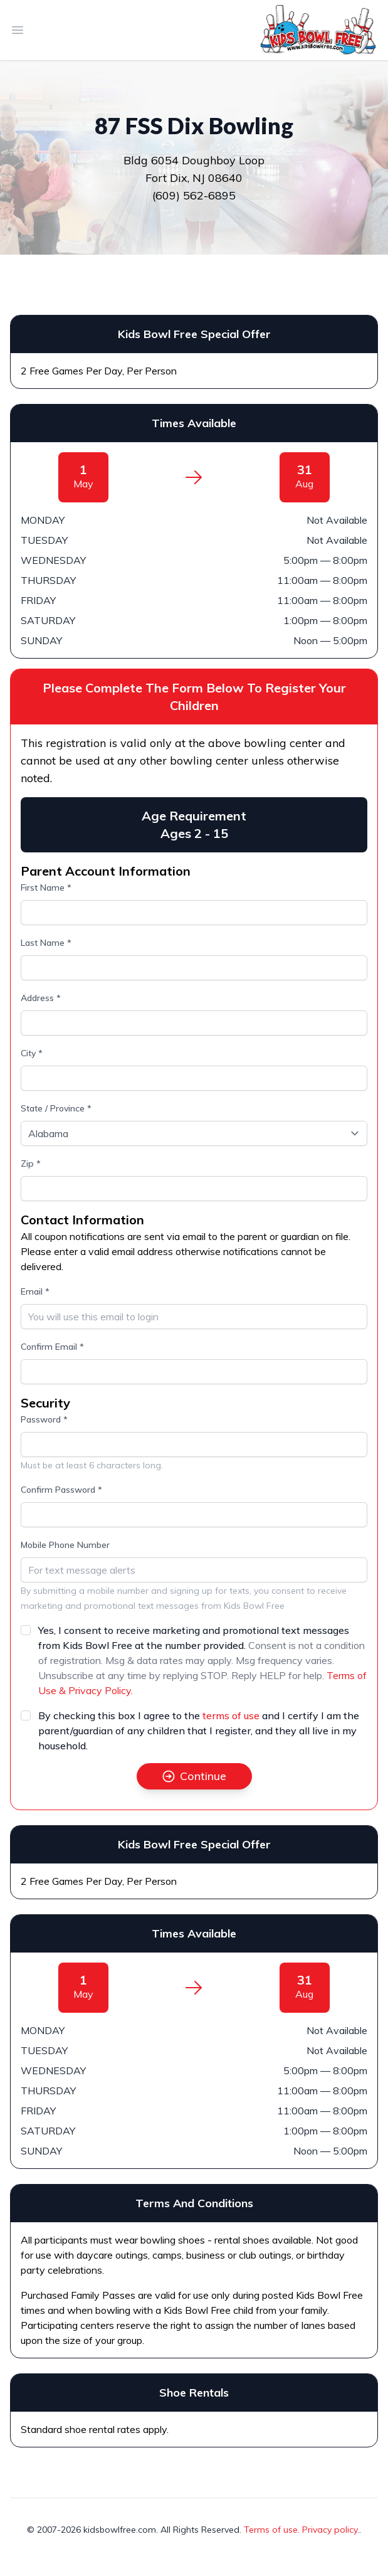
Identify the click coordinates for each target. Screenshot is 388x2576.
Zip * (31, 1163)
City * (32, 1053)
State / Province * (56, 1108)
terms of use (231, 1715)
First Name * (46, 887)
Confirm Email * (52, 1346)
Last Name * (46, 942)
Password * (44, 1419)
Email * (35, 1291)
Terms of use (271, 2529)
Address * (41, 998)
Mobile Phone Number (65, 1544)
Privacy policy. (330, 2529)
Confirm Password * (61, 1489)
